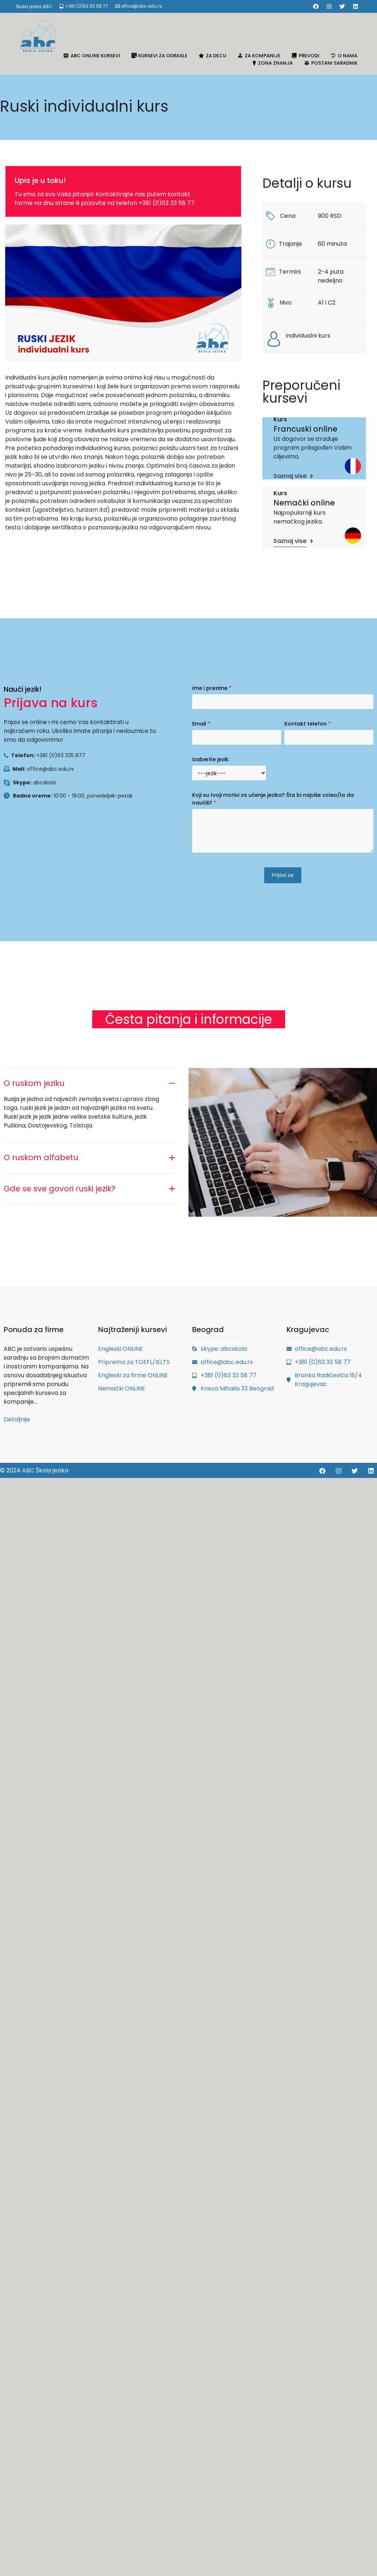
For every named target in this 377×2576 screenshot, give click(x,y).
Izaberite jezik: (210, 759)
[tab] (89, 1081)
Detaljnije (17, 1419)
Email (201, 723)
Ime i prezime (211, 688)
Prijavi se (283, 875)
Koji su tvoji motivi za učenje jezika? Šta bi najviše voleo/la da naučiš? (273, 798)
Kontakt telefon (307, 723)
